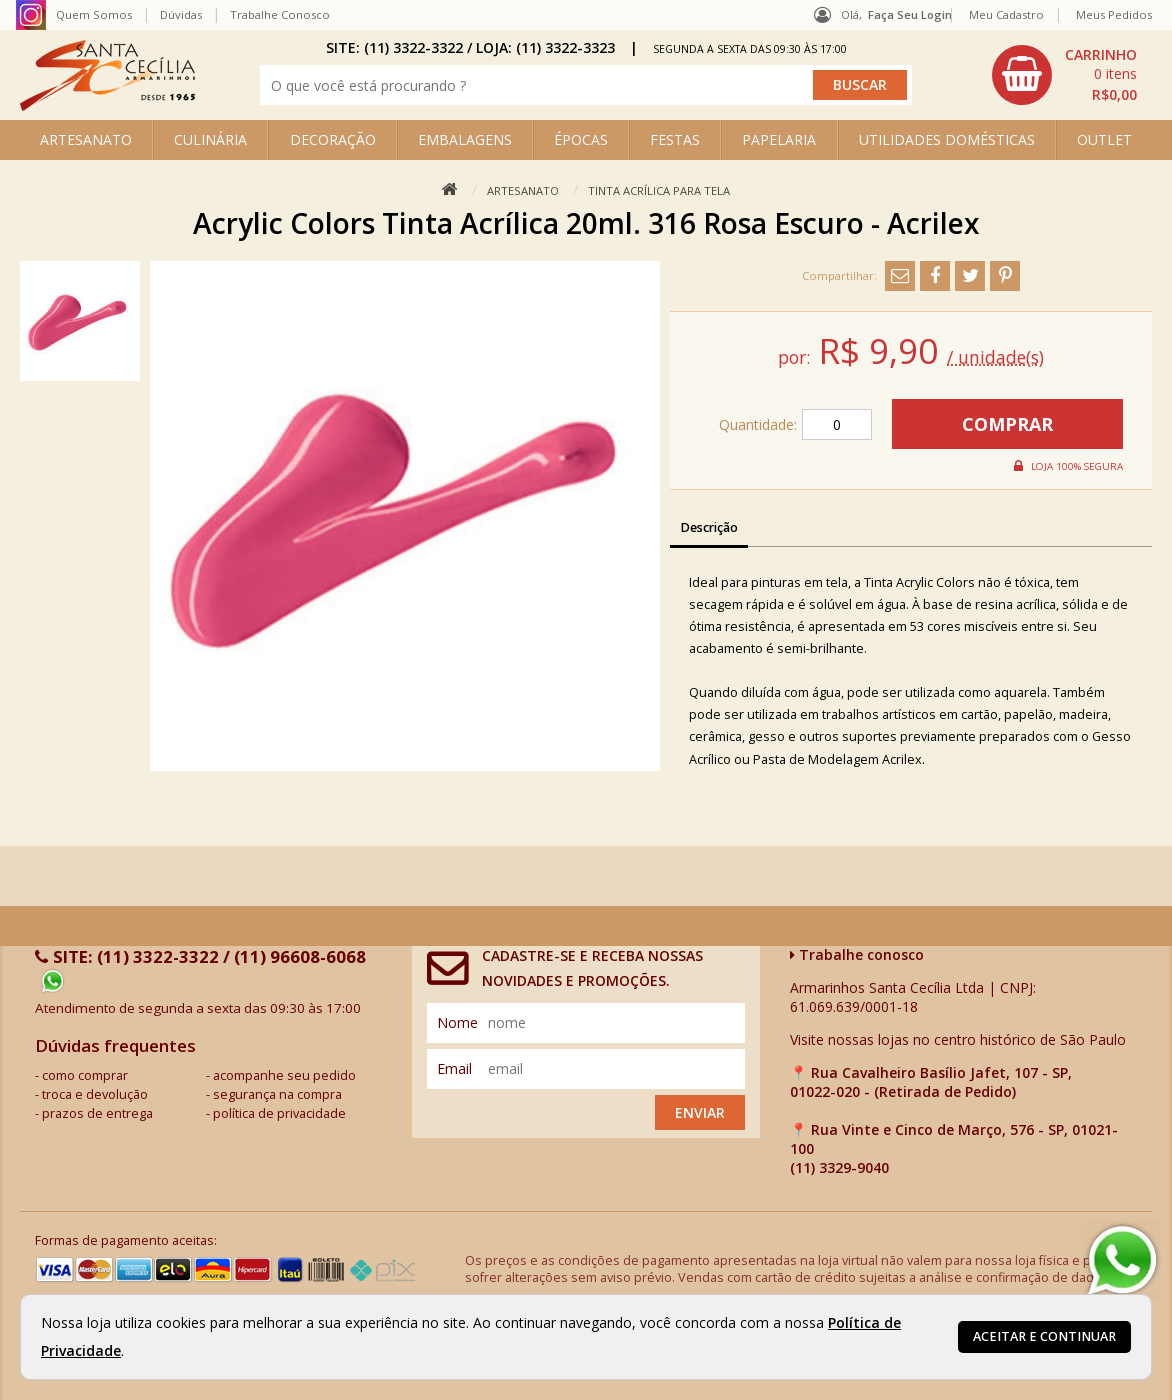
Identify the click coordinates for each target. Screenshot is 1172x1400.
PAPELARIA (779, 139)
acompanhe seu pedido (284, 1075)
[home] (107, 105)
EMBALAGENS (465, 139)
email (454, 1068)
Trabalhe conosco (857, 954)
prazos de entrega (97, 1113)
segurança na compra (277, 1094)
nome (457, 1022)
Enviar (700, 1112)
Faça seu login (910, 14)
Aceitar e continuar (1044, 1336)
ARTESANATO (86, 139)
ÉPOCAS (581, 139)
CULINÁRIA (210, 139)
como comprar (85, 1075)
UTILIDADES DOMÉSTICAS (947, 139)
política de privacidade (279, 1113)
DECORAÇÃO (333, 139)
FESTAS (675, 139)
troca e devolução (95, 1094)
